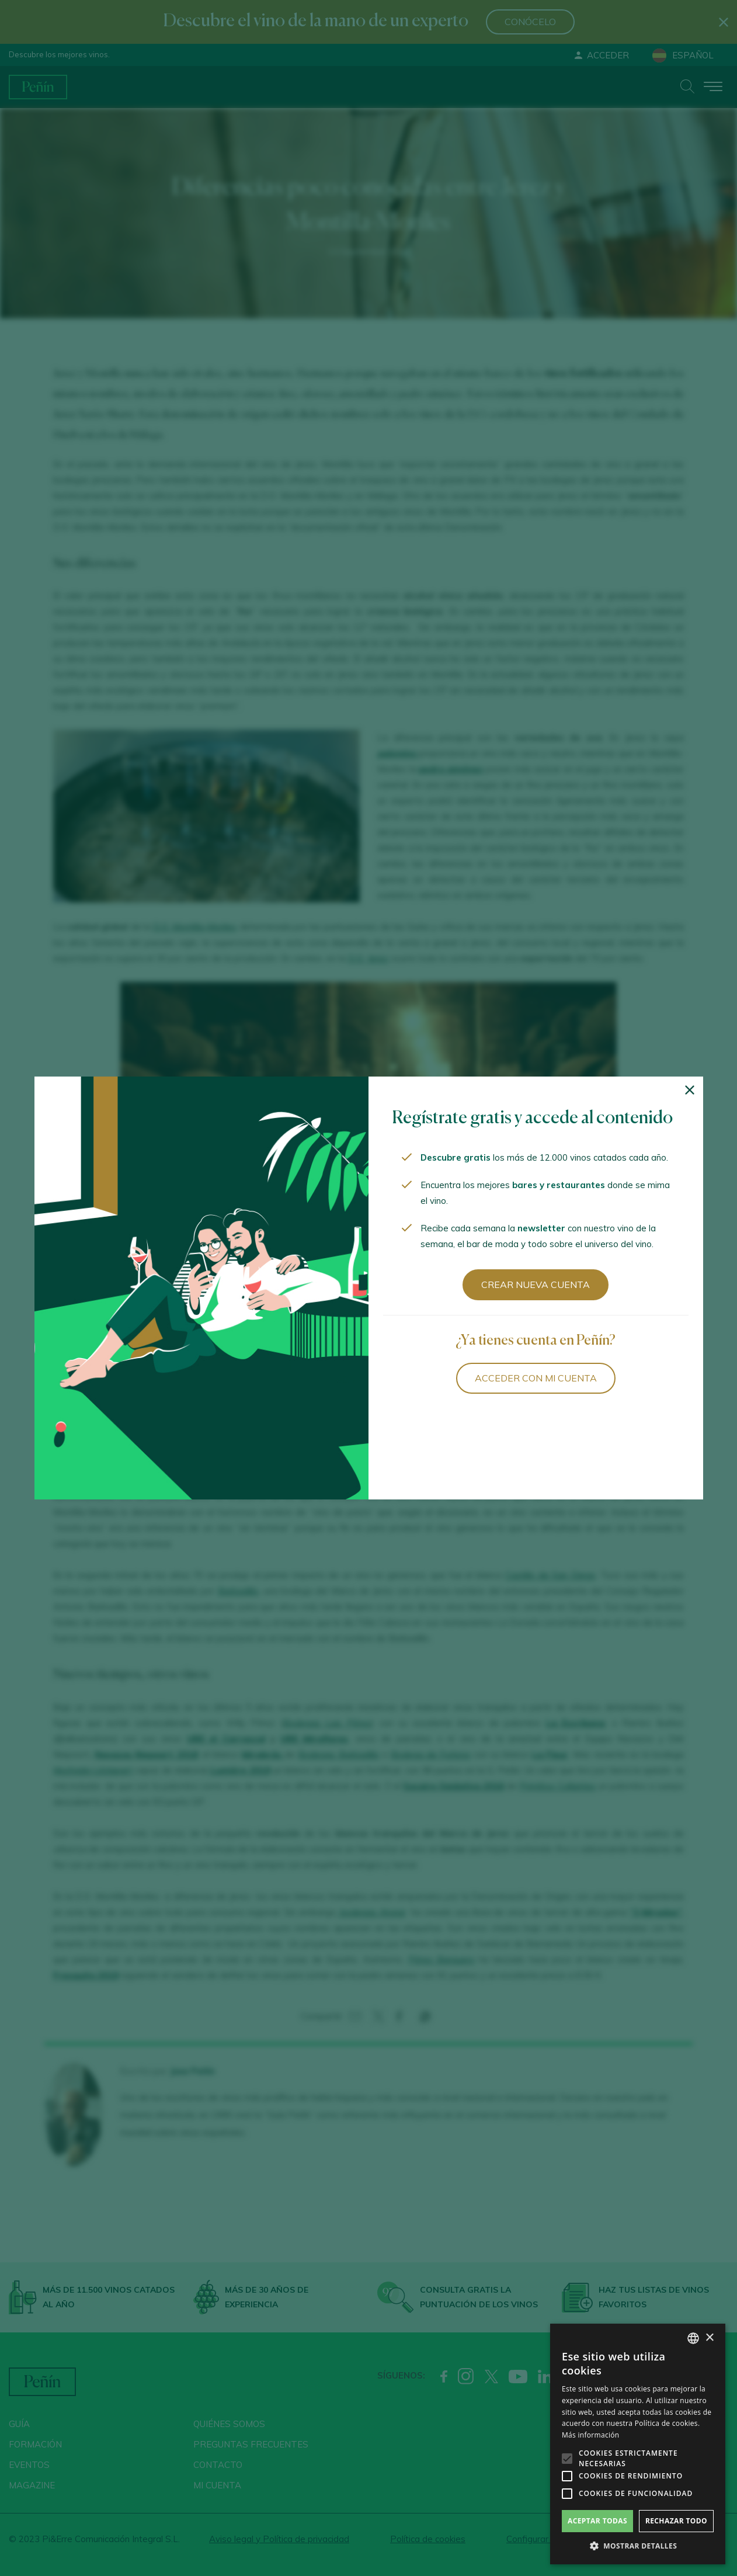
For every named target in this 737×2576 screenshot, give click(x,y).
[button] (638, 2546)
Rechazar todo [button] (676, 2521)
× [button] (709, 2338)
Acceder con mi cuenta (536, 1378)
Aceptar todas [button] (597, 2521)
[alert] (637, 2444)
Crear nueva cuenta (535, 1284)
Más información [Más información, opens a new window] (590, 2435)
